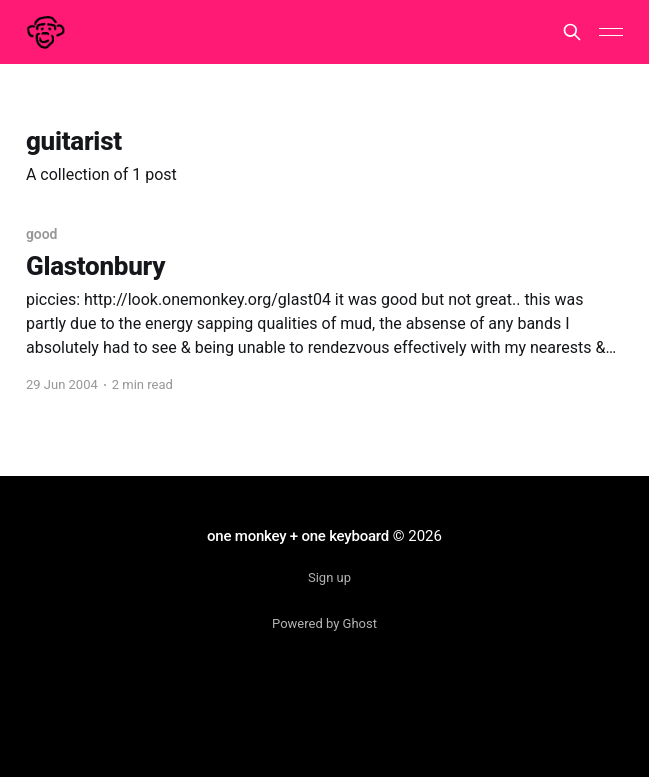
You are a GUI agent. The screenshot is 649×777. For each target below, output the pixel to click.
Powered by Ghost (324, 623)
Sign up (329, 577)
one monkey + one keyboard (298, 536)
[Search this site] (572, 32)
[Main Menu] (611, 32)
